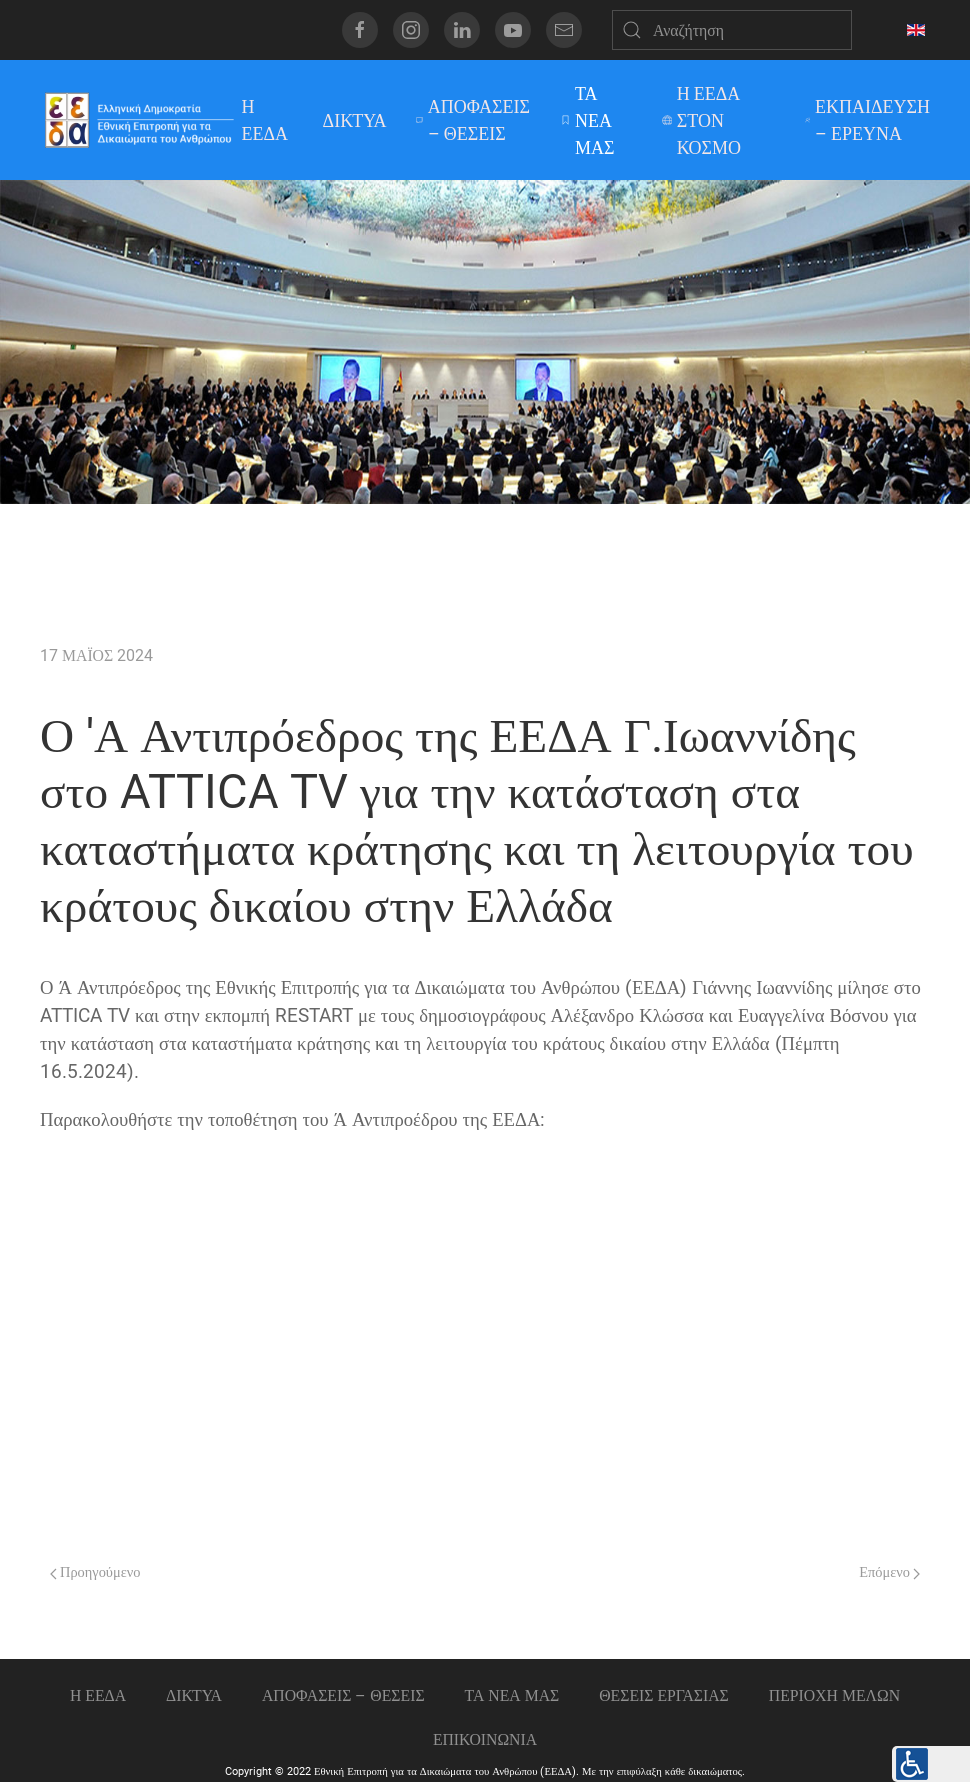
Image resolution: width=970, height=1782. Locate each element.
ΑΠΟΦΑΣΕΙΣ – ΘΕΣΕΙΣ (473, 120)
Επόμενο (889, 1572)
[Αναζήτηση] (732, 30)
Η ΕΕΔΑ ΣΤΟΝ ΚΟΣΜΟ (701, 120)
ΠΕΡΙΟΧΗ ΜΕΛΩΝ (834, 1695)
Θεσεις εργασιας (664, 1695)
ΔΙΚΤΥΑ (355, 120)
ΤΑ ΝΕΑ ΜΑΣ (587, 120)
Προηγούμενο (95, 1572)
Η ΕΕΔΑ (265, 120)
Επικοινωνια (485, 1739)
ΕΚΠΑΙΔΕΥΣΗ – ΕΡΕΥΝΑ (867, 120)
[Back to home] (138, 120)
